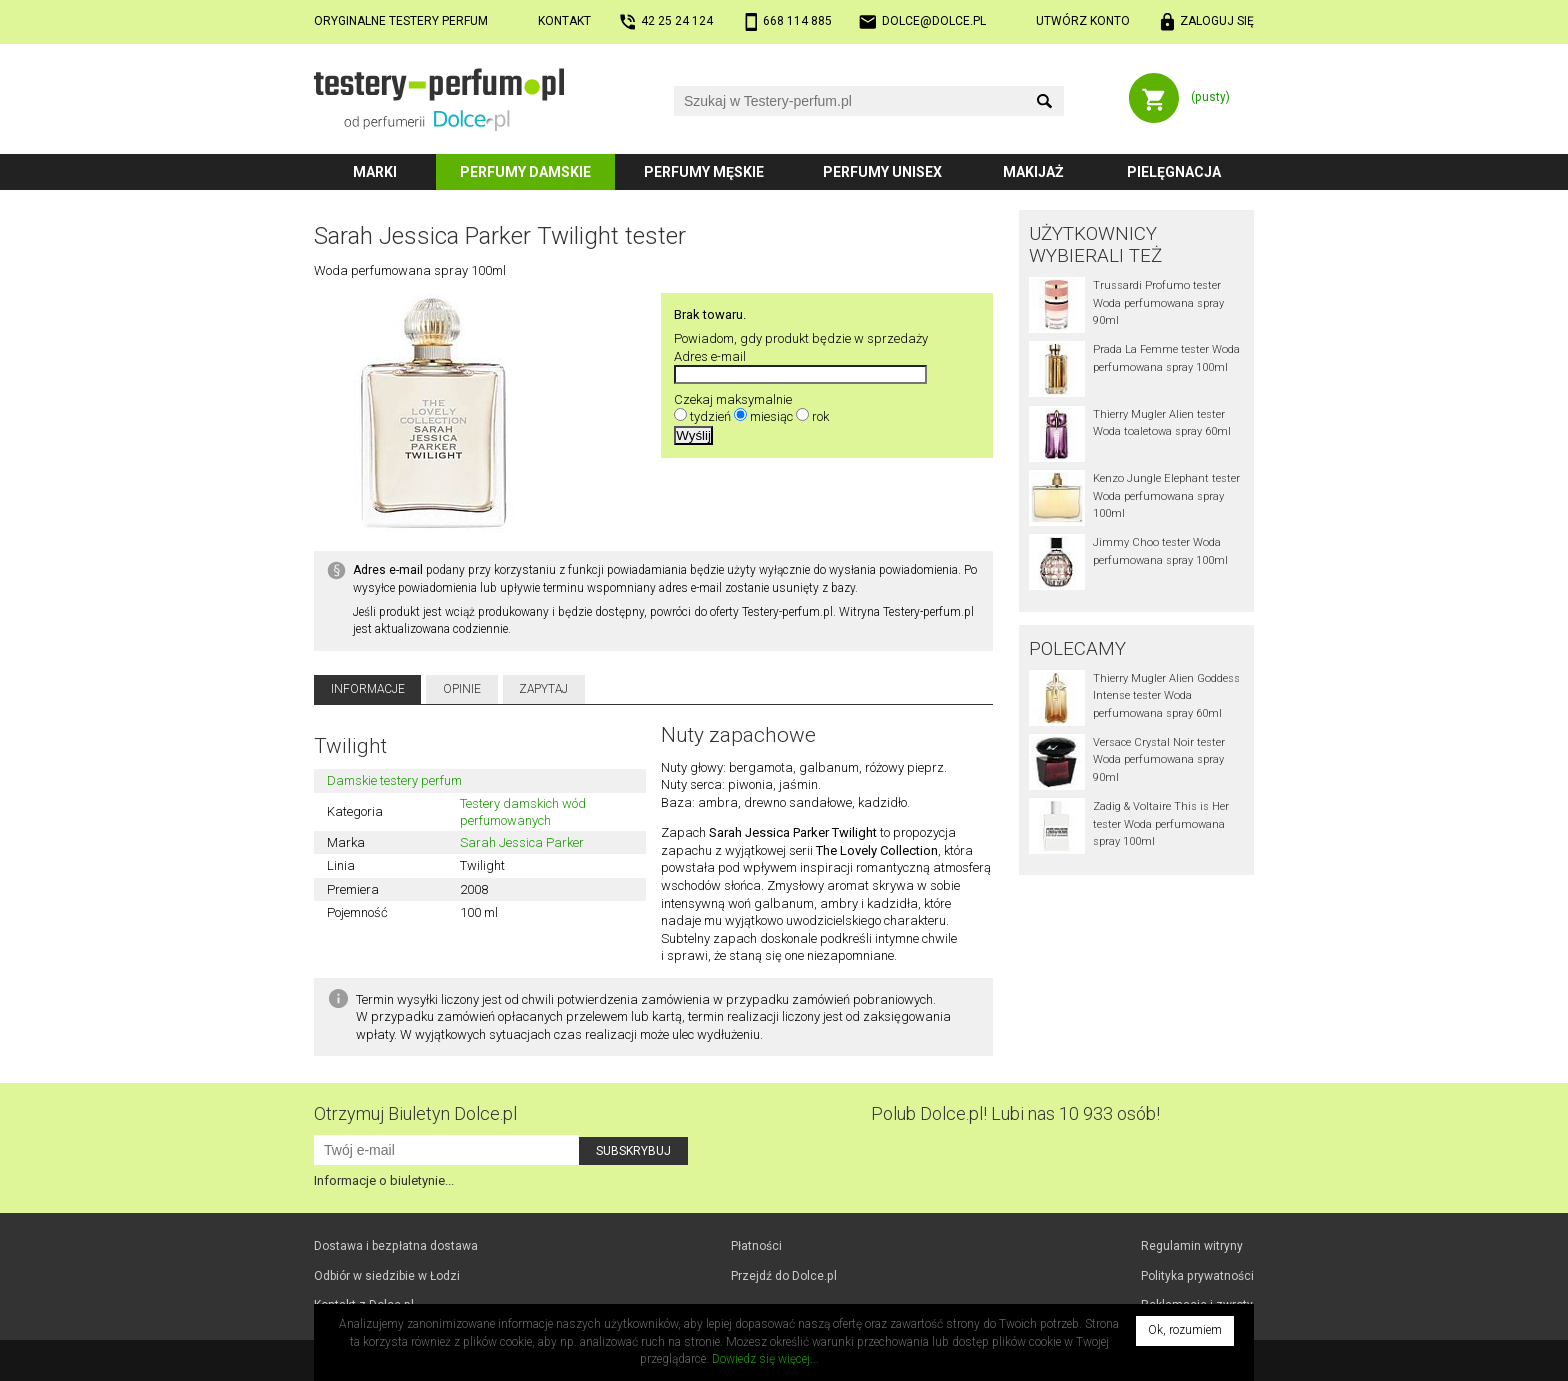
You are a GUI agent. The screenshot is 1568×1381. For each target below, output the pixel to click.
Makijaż (1033, 172)
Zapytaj (543, 689)
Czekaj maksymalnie (733, 399)
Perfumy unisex (882, 172)
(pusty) (1210, 97)
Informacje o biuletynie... (384, 1180)
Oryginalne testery (401, 21)
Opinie (462, 689)
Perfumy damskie (525, 172)
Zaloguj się (1217, 21)
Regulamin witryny (1192, 1246)
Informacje (368, 689)
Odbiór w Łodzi (387, 1276)
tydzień (710, 416)
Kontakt (564, 21)
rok (820, 416)
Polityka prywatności (1197, 1276)
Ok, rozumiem (1185, 1330)
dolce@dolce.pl (934, 21)
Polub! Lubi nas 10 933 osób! (1015, 1113)
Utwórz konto (1083, 21)
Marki (375, 172)
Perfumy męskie (704, 172)
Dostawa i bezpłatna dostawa (396, 1246)
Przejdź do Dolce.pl (784, 1276)
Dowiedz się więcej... (765, 1359)
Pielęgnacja (1174, 172)
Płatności (756, 1246)
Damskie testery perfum (394, 780)
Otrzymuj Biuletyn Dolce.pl (415, 1113)
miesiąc (771, 416)
